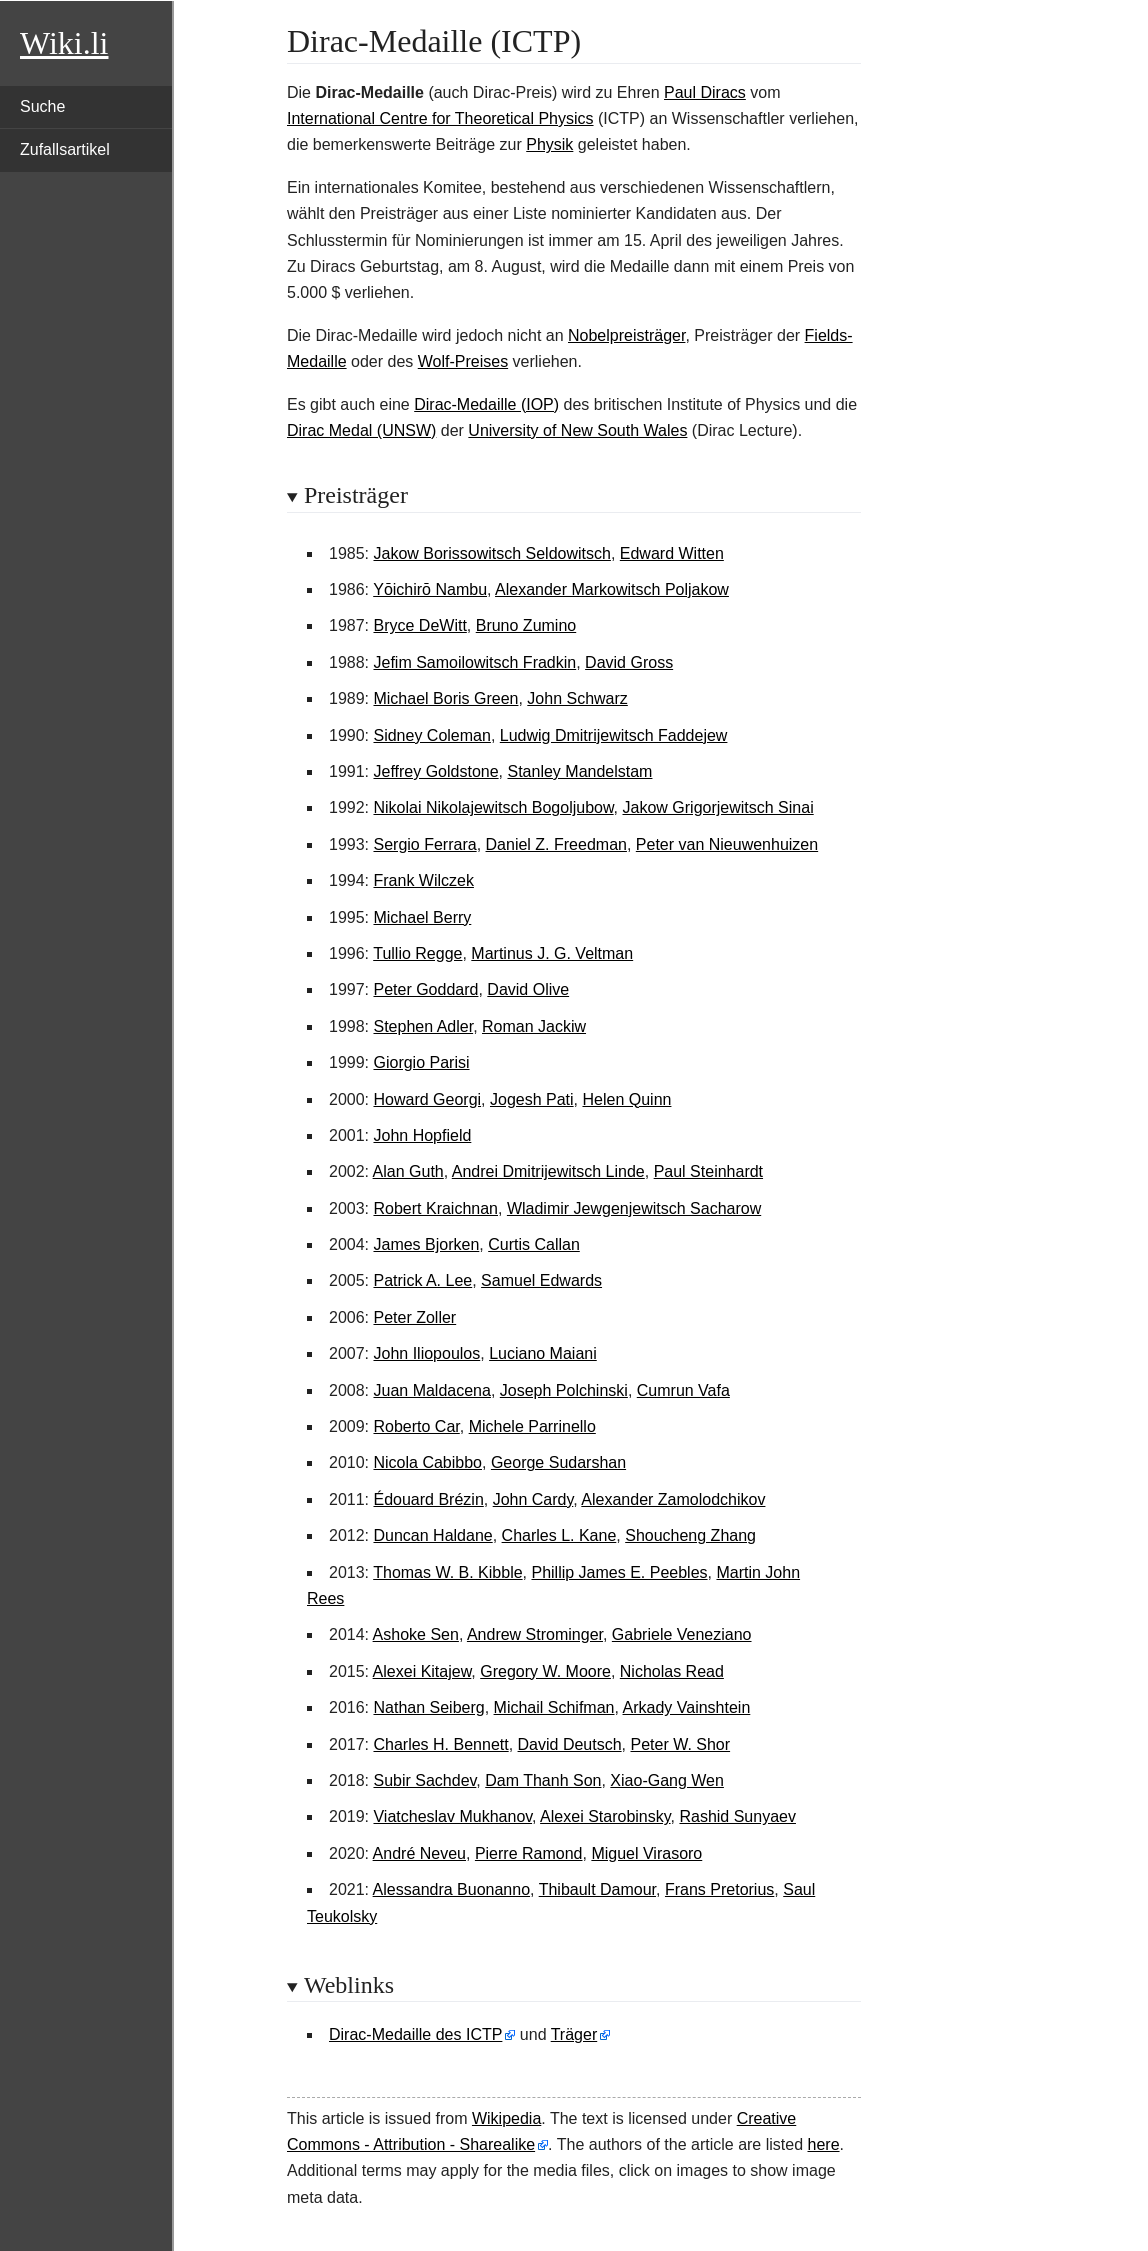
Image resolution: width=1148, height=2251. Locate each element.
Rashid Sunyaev (737, 1816)
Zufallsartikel (65, 149)
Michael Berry (422, 917)
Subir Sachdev (424, 1780)
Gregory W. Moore (545, 1671)
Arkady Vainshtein (687, 1707)
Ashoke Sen (416, 1634)
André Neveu (419, 1853)
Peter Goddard (425, 989)
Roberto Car (416, 1426)
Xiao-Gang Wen (667, 1780)
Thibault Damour (597, 1889)
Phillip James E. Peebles (619, 1572)
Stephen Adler (423, 1026)
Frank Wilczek (423, 880)
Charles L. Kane (559, 1535)
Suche (42, 106)
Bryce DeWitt (419, 625)
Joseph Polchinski (564, 1390)
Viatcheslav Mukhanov (452, 1816)
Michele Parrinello (532, 1426)
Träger (574, 2034)
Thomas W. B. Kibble (447, 1572)
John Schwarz (577, 698)
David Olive (528, 989)
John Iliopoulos (426, 1353)
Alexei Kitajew (422, 1671)
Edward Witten (672, 553)
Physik (549, 144)
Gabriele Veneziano (682, 1634)
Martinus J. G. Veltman (552, 953)
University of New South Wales (577, 430)
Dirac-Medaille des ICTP (415, 2034)
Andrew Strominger (535, 1634)
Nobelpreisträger (626, 335)
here (824, 2144)
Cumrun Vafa (683, 1390)
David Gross (629, 662)
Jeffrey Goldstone (435, 771)
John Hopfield (422, 1135)
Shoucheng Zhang (690, 1535)
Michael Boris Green (445, 698)
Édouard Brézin (428, 1499)
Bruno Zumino (526, 625)
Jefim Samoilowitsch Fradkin (474, 662)
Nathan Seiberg (428, 1707)
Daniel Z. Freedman (556, 844)
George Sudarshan (558, 1462)
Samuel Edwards (541, 1280)
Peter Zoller (414, 1317)
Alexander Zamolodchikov (673, 1499)
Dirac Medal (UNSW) (361, 430)
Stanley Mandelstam (579, 771)
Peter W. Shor (681, 1744)
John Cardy (533, 1499)
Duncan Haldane (432, 1535)
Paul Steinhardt (708, 1171)
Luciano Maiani (543, 1353)
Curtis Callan (534, 1244)
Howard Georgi (427, 1099)
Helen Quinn (626, 1099)
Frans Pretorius (719, 1889)
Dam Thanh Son (543, 1780)
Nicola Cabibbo (427, 1462)
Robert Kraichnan (435, 1208)
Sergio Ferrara (424, 844)
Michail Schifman (554, 1707)
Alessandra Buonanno (451, 1889)
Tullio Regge (417, 953)
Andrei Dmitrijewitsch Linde (548, 1171)
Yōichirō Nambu (430, 589)
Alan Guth (408, 1171)
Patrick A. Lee (422, 1280)
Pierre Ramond (529, 1853)
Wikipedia (506, 2118)
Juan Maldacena (431, 1390)
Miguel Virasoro (646, 1853)
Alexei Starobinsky (605, 1816)
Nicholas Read (672, 1671)
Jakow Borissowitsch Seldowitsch (491, 553)
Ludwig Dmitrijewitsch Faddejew (614, 735)
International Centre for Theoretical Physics (440, 118)
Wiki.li (64, 43)
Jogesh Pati (532, 1099)
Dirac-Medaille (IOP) (486, 404)
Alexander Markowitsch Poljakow (612, 589)
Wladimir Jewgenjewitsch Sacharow (634, 1208)
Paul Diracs (705, 92)
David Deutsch (570, 1744)
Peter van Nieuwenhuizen (727, 844)
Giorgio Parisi (421, 1062)
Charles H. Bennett (440, 1744)
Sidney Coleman (431, 735)
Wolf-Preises (463, 361)
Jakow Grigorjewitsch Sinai (718, 807)
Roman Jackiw (534, 1026)
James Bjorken (426, 1244)
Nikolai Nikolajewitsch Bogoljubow (493, 807)
